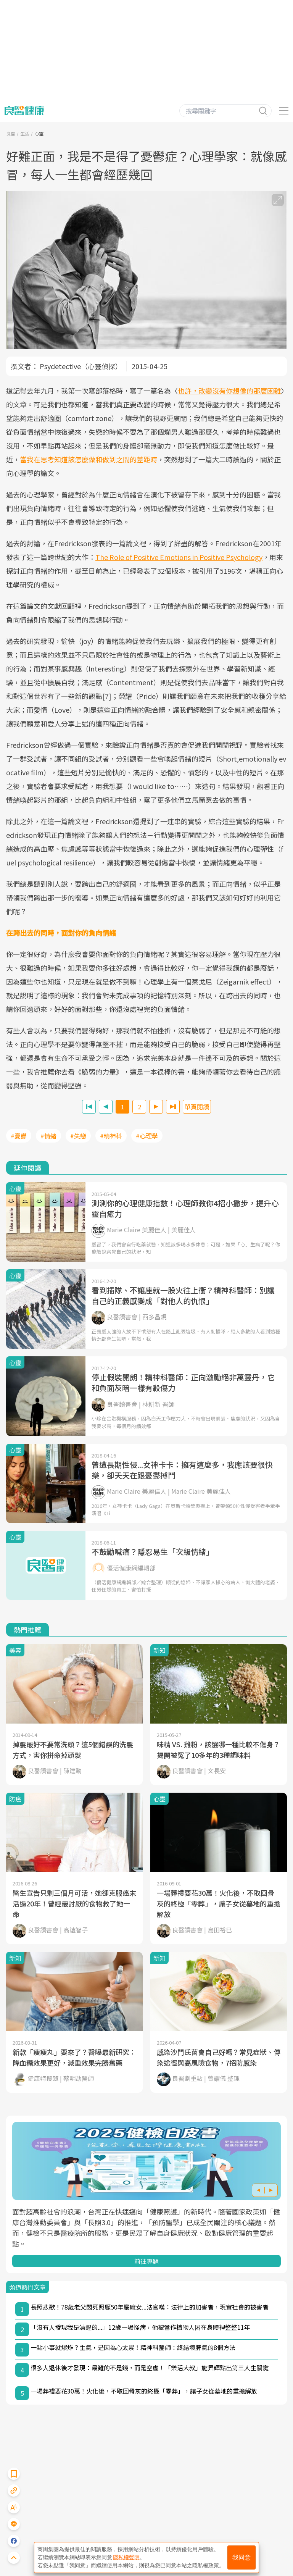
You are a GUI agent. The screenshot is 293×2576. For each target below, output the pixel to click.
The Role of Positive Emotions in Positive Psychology (178, 557)
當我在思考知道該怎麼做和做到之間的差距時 (88, 459)
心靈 (38, 133)
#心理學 (147, 1135)
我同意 (241, 2557)
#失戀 (78, 1135)
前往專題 (146, 2261)
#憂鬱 (19, 1135)
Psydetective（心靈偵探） (81, 366)
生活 (24, 133)
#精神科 (111, 1135)
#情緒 (48, 1135)
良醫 (10, 133)
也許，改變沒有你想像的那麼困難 (229, 390)
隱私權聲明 (126, 2557)
